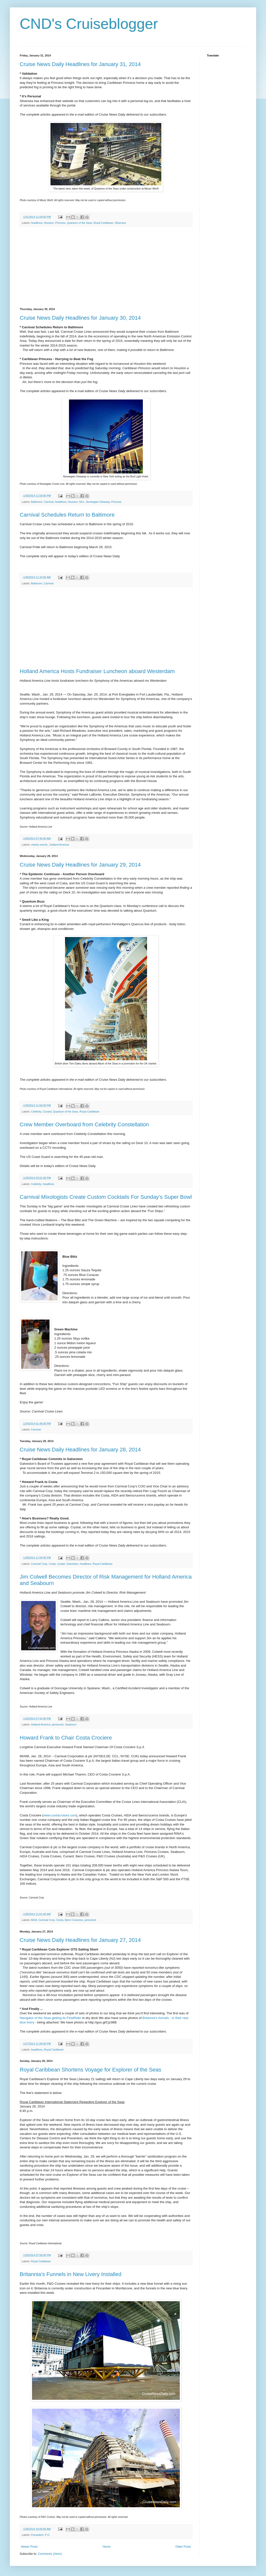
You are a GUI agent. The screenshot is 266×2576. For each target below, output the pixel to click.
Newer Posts (29, 2546)
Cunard (47, 1111)
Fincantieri (37, 2534)
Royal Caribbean (103, 222)
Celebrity (36, 1111)
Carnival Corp (39, 1563)
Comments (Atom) (50, 2554)
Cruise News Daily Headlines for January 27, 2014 (80, 1940)
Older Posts (183, 2546)
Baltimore (36, 501)
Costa (52, 1563)
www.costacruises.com (59, 1815)
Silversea (120, 222)
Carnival (48, 501)
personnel (57, 1724)
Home (107, 2546)
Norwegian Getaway (98, 501)
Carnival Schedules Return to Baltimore (67, 515)
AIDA (34, 1919)
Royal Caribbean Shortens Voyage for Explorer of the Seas (90, 2070)
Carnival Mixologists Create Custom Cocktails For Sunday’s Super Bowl (106, 1197)
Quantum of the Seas (79, 222)
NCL (82, 501)
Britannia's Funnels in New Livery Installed (70, 2274)
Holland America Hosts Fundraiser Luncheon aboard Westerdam (97, 671)
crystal (61, 1563)
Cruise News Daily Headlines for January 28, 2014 (80, 1449)
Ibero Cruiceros (74, 1919)
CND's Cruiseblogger (89, 24)
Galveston (72, 1563)
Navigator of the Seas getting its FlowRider (50, 2018)
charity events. (39, 844)
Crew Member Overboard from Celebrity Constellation (84, 1124)
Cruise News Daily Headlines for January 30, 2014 (80, 318)
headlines (36, 222)
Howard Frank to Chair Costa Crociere (66, 1738)
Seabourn (71, 1724)
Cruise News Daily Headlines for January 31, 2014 (80, 64)
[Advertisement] (105, 267)
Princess (60, 222)
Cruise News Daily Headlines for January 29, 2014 (80, 865)
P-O (47, 2534)
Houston (49, 222)
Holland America (59, 844)
